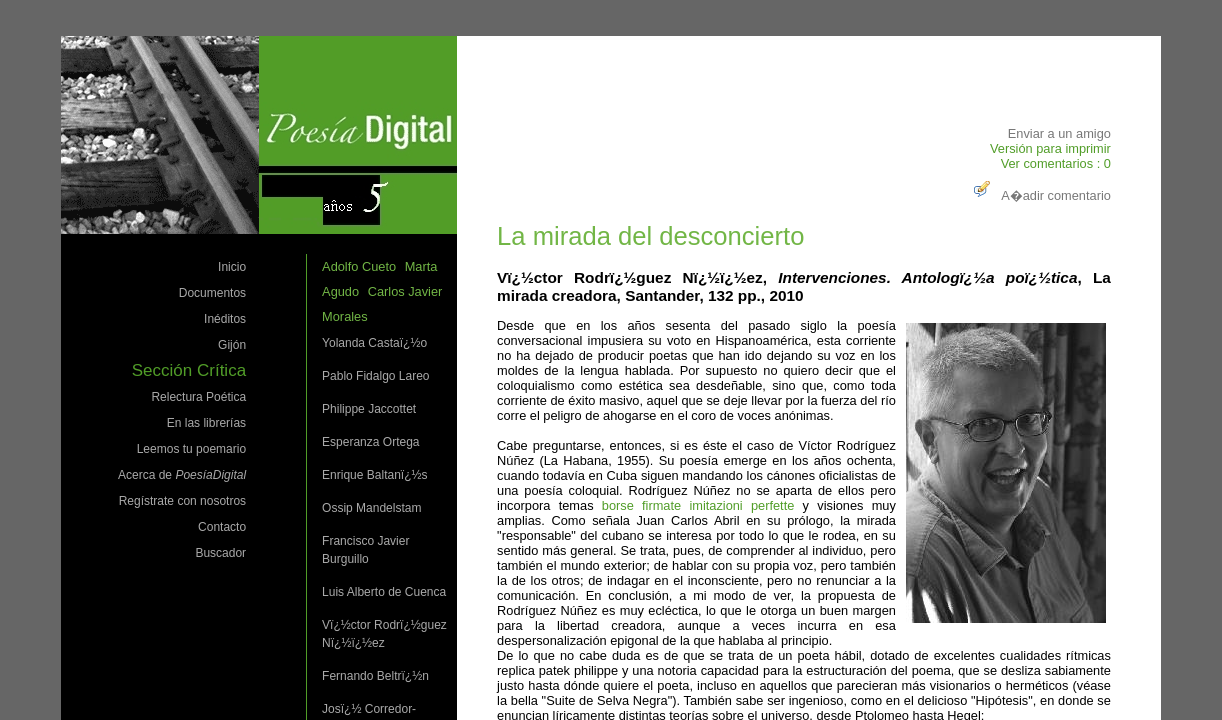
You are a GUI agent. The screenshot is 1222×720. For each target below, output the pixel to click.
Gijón (232, 345)
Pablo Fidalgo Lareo (375, 376)
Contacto (222, 527)
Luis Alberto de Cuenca (384, 592)
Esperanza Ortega (370, 442)
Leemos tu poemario (191, 449)
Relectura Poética (198, 397)
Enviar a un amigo (1059, 133)
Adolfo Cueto (359, 266)
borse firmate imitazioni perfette (698, 505)
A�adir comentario (1040, 195)
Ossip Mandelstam (371, 508)
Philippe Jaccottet (369, 409)
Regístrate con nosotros (182, 501)
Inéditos (225, 319)
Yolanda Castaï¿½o (374, 343)
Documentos (212, 293)
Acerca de (182, 475)
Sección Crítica (189, 370)
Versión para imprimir (1050, 148)
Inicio (232, 267)
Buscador (220, 553)
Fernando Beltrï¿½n (375, 676)
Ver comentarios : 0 (1056, 163)
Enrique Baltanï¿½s (374, 475)
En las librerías (206, 423)
